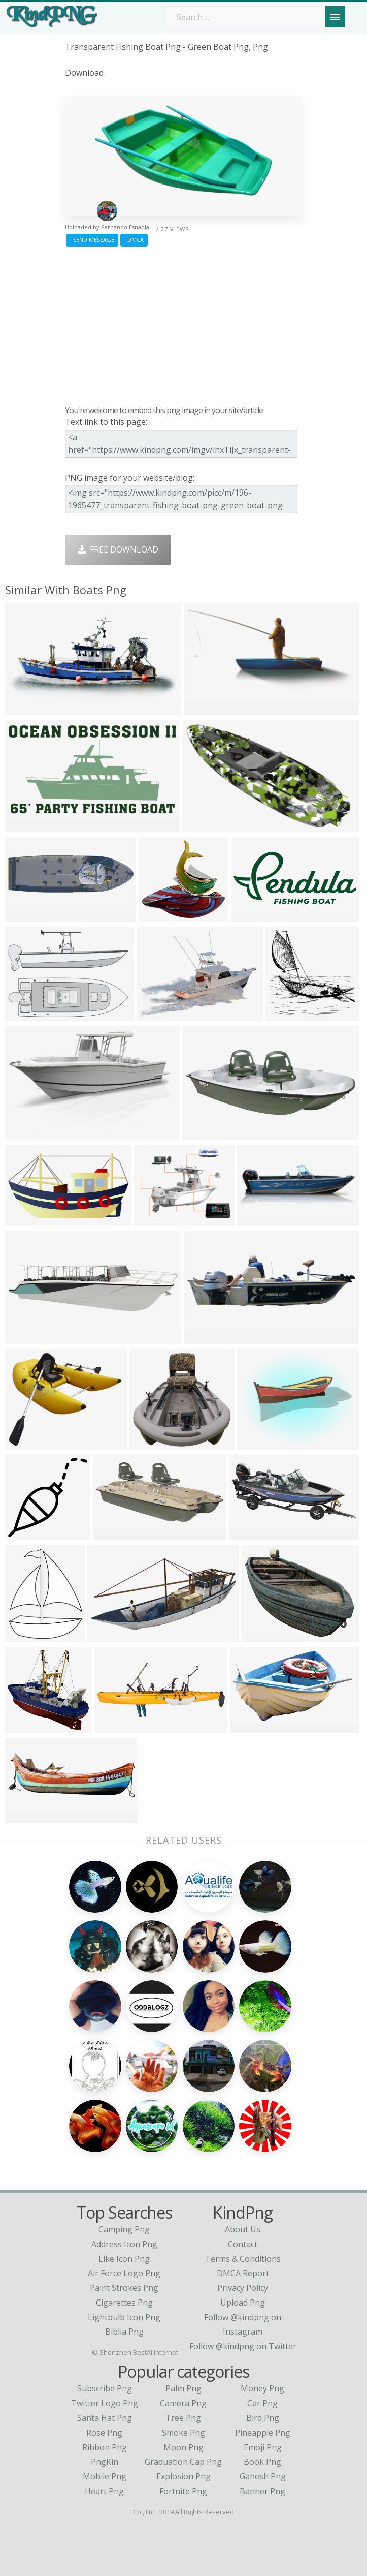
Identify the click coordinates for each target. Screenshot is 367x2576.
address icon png (124, 2244)
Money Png (262, 2388)
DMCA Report (243, 2273)
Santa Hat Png (104, 2418)
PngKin (104, 2461)
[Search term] (253, 17)
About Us (242, 2229)
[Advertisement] (184, 323)
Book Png (262, 2461)
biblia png (124, 2331)
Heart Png (104, 2491)
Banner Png (262, 2491)
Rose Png (104, 2432)
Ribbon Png (104, 2447)
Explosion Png (183, 2476)
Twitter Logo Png (104, 2403)
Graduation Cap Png (183, 2461)
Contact (242, 2244)
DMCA (134, 239)
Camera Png (183, 2403)
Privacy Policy (242, 2287)
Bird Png (262, 2418)
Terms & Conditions (243, 2258)
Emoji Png (263, 2447)
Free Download (118, 549)
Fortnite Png (183, 2491)
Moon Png (183, 2447)
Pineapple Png (262, 2432)
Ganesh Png (263, 2476)
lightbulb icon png (124, 2317)
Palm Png (183, 2388)
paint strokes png (124, 2287)
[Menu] (335, 16)
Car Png (262, 2403)
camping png (124, 2229)
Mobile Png (104, 2476)
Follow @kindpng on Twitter (242, 2346)
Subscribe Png (104, 2388)
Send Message (92, 239)
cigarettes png (124, 2302)
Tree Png (183, 2418)
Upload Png (242, 2302)
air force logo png (124, 2273)
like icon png (124, 2258)
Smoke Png (183, 2432)
